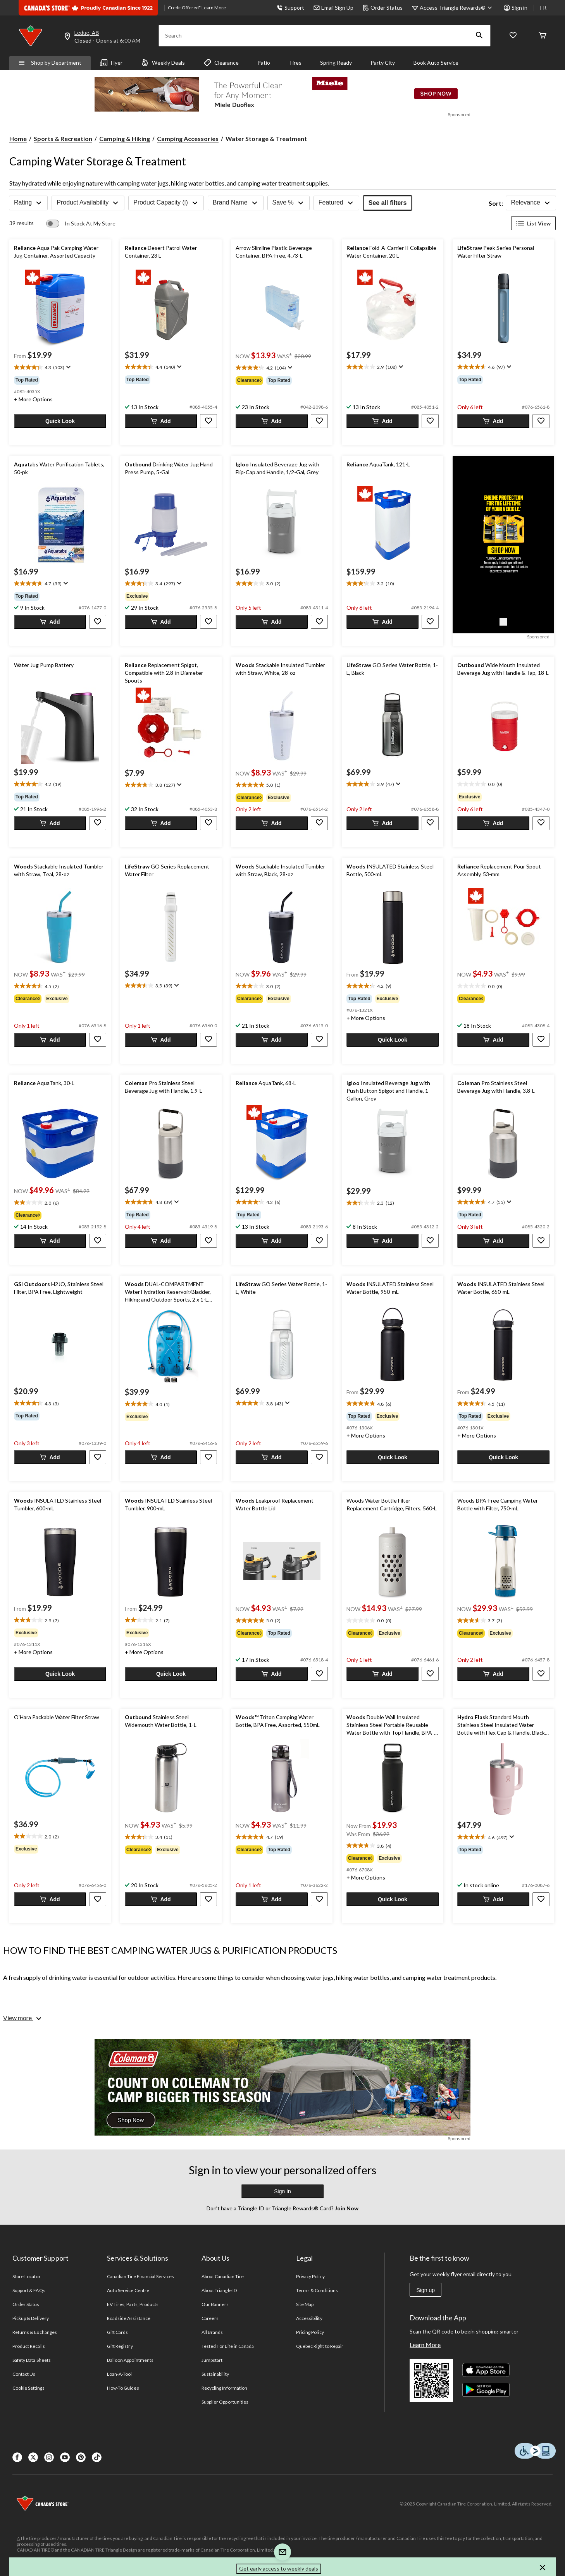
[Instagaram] (49, 2457)
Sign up (425, 2290)
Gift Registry (120, 2346)
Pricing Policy (310, 2332)
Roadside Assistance (128, 2318)
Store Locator (26, 2276)
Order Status (383, 7)
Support (290, 7)
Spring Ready (336, 62)
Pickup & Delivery (30, 2318)
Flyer (111, 63)
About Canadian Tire (223, 2276)
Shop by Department (50, 62)
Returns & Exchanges (34, 2332)
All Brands (212, 2332)
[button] (479, 35)
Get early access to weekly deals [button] (278, 2568)
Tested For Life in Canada (228, 2346)
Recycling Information (224, 2388)
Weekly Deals (163, 63)
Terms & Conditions (317, 2290)
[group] (60, 380)
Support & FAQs (28, 2290)
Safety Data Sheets (31, 2360)
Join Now (346, 2208)
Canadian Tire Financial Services (140, 2276)
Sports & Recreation (63, 138)
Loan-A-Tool (119, 2374)
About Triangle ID (219, 2290)
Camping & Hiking (124, 138)
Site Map (305, 2304)
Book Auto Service (435, 62)
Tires (295, 62)
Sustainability (215, 2374)
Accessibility (309, 2318)
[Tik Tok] (97, 2457)
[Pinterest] (81, 2457)
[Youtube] (65, 2457)
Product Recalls (28, 2346)
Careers (210, 2318)
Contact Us (23, 2374)
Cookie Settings (28, 2388)
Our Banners (215, 2304)
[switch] (80, 223)
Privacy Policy (310, 2276)
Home (18, 138)
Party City (382, 62)
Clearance (221, 63)
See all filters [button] (388, 202)
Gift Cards (117, 2332)
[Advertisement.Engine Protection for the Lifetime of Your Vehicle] (503, 622)
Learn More (425, 2344)
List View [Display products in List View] (533, 223)
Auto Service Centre (128, 2290)
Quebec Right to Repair (319, 2346)
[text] (60, 367)
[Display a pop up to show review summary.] (67, 367)
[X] (33, 2457)
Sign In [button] (282, 2191)
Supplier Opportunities (225, 2402)
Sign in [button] (515, 7)
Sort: (496, 203)
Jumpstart (212, 2360)
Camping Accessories (188, 138)
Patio (263, 62)
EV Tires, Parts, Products (132, 2304)
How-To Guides (123, 2388)
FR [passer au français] (543, 7)
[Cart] (542, 35)
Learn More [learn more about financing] (214, 7)
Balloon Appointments (130, 2360)
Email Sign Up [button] (333, 7)
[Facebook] (17, 2457)
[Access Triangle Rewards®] (457, 8)
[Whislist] (513, 35)
